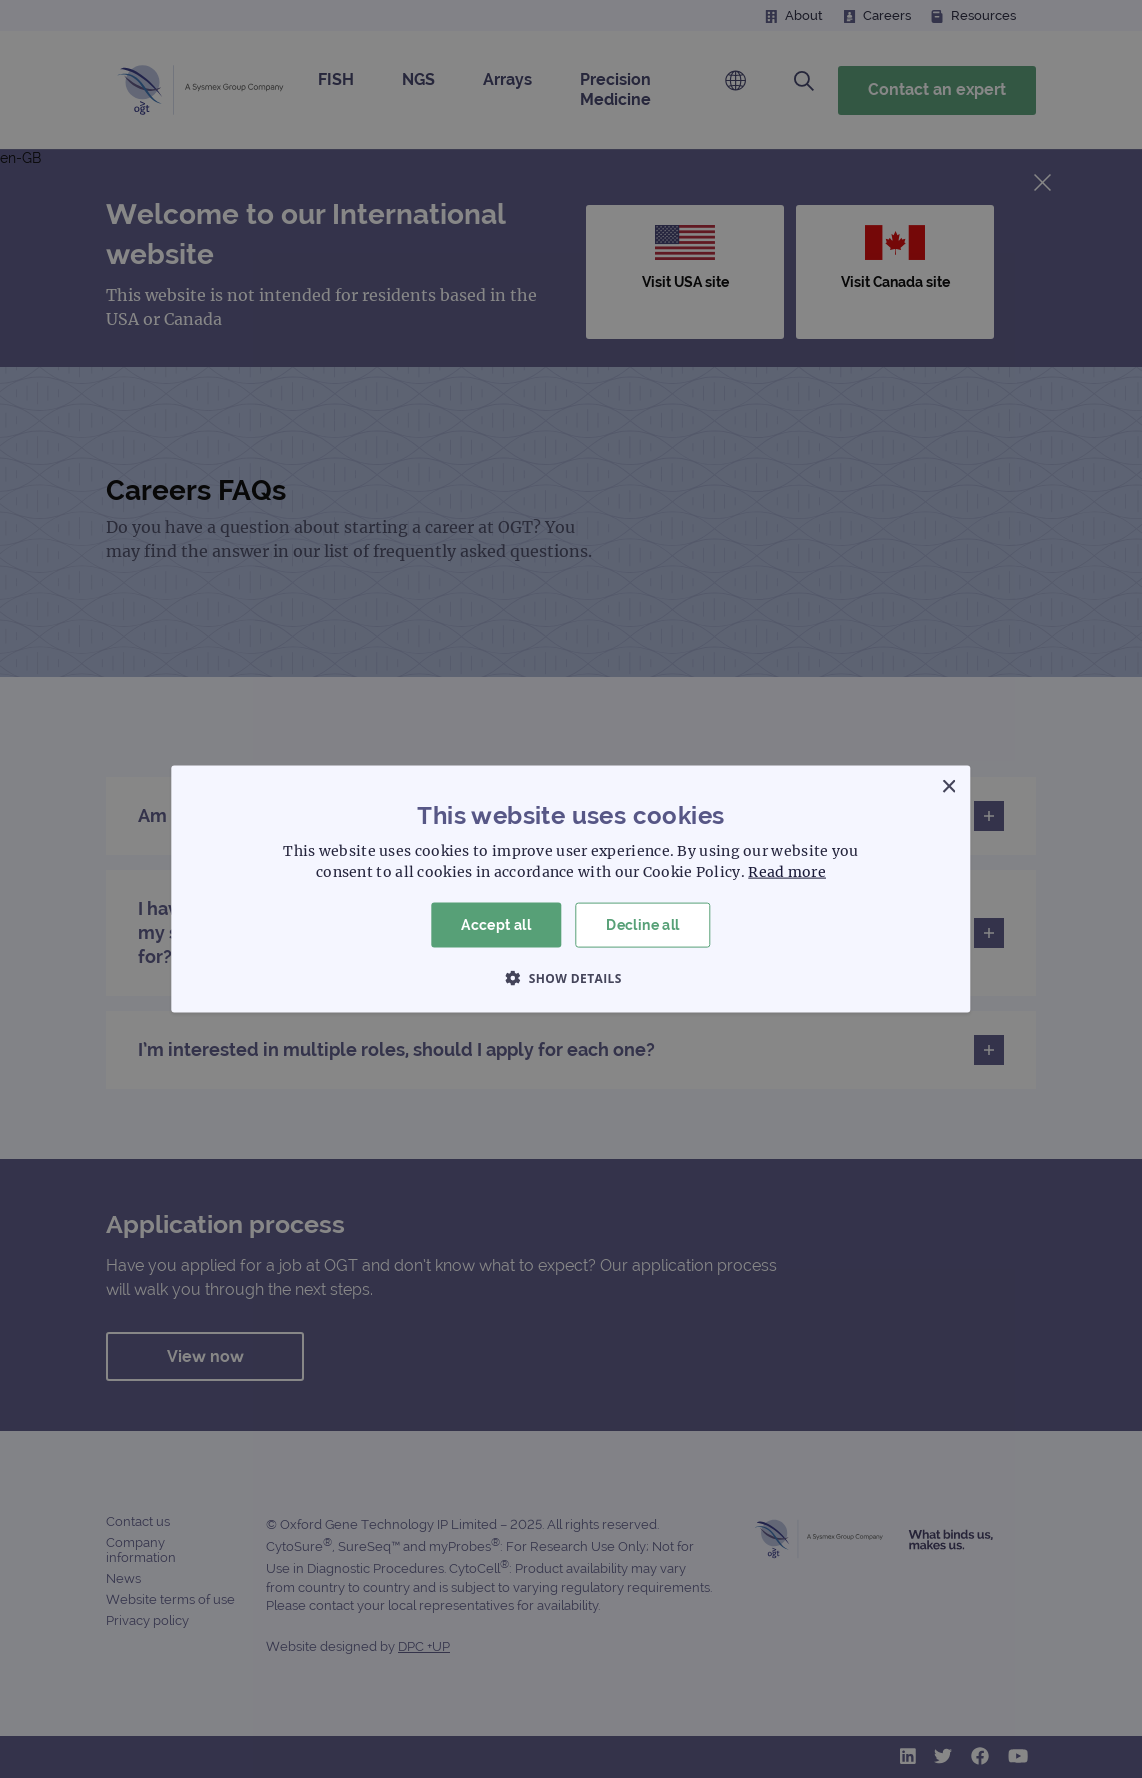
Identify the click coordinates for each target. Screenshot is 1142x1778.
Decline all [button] (642, 925)
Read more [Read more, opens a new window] (787, 872)
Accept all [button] (496, 925)
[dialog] (571, 889)
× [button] (948, 787)
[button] (571, 977)
